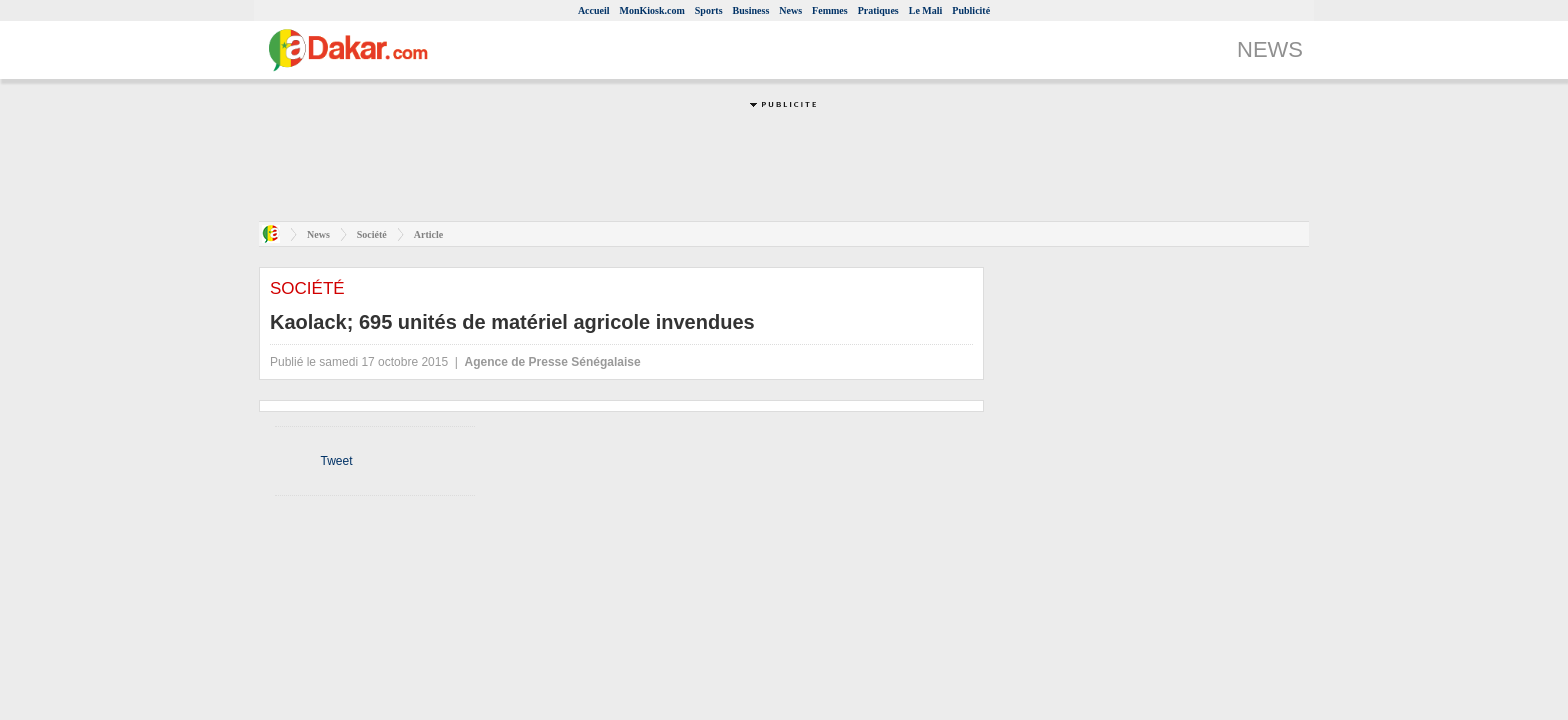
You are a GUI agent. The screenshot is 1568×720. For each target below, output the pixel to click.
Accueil (594, 10)
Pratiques (878, 10)
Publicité (971, 10)
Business (751, 10)
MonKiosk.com (652, 10)
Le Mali (926, 10)
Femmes (830, 10)
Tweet (336, 461)
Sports (709, 10)
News (790, 10)
